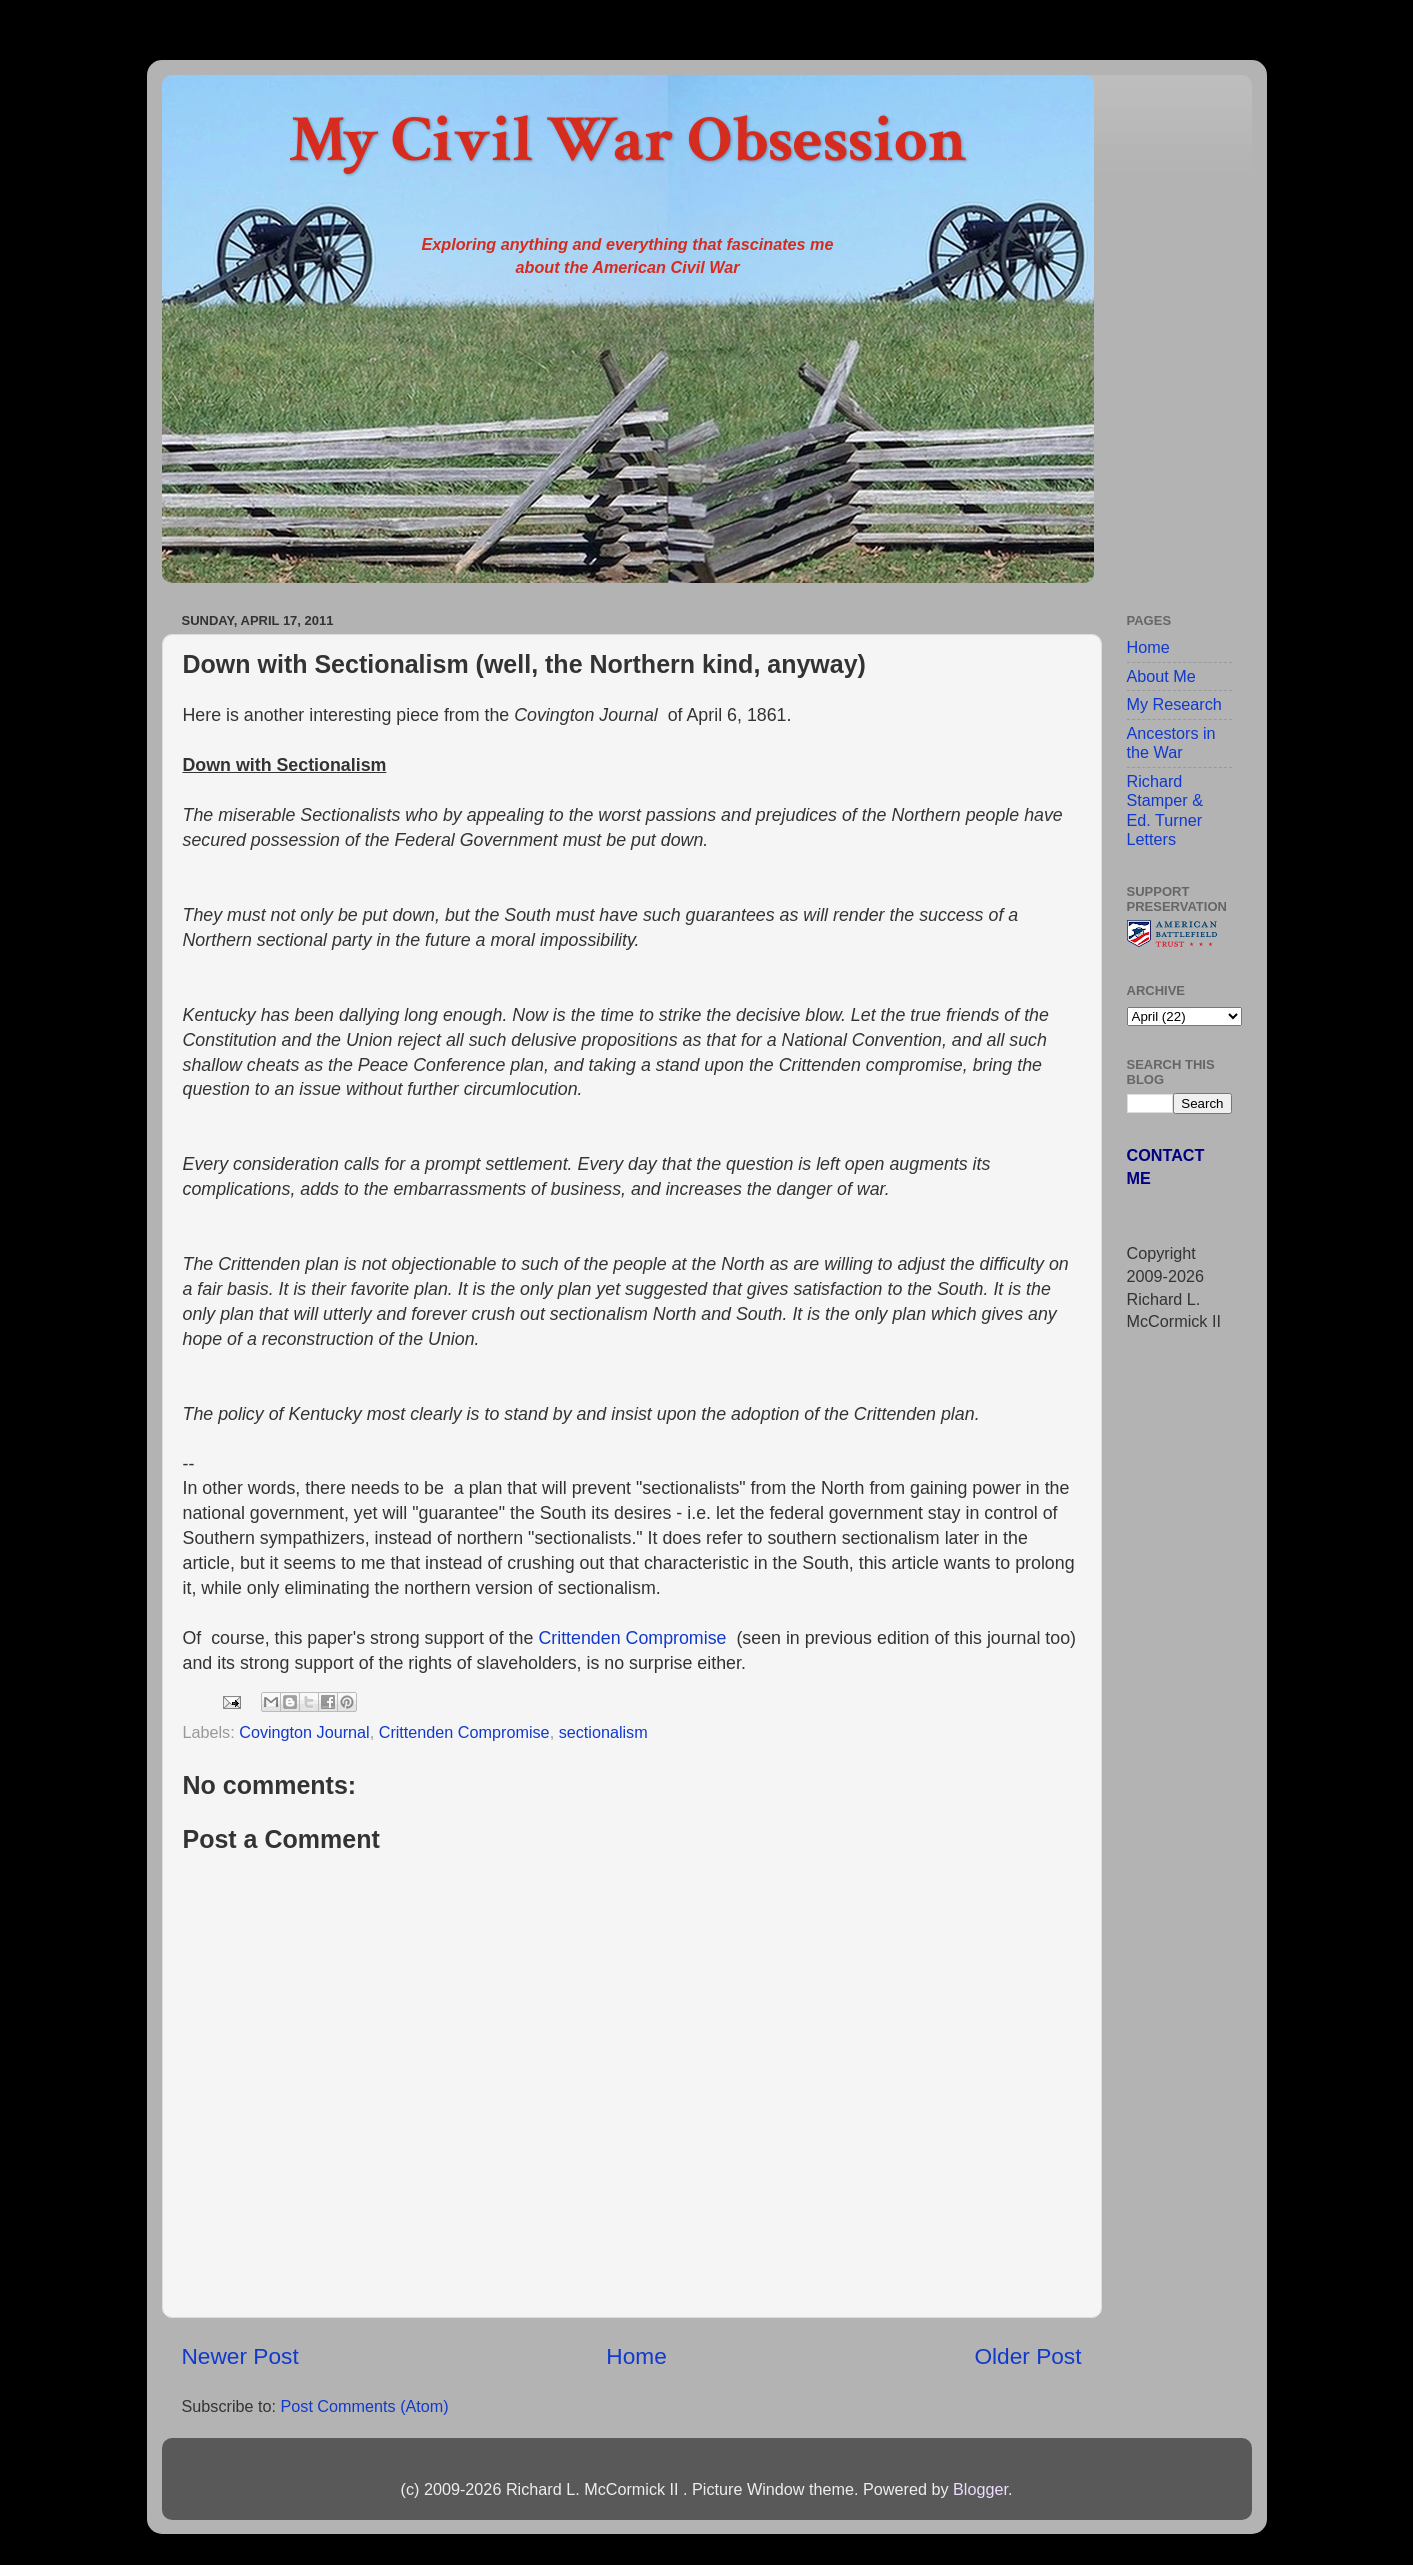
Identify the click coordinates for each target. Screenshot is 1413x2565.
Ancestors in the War (1171, 742)
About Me (1161, 676)
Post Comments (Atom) (364, 2406)
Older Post (1027, 2356)
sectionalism (603, 1732)
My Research (1174, 704)
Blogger (980, 2489)
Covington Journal (304, 1732)
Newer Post (240, 2356)
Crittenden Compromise (632, 1638)
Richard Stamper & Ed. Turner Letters (1165, 810)
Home (636, 2356)
